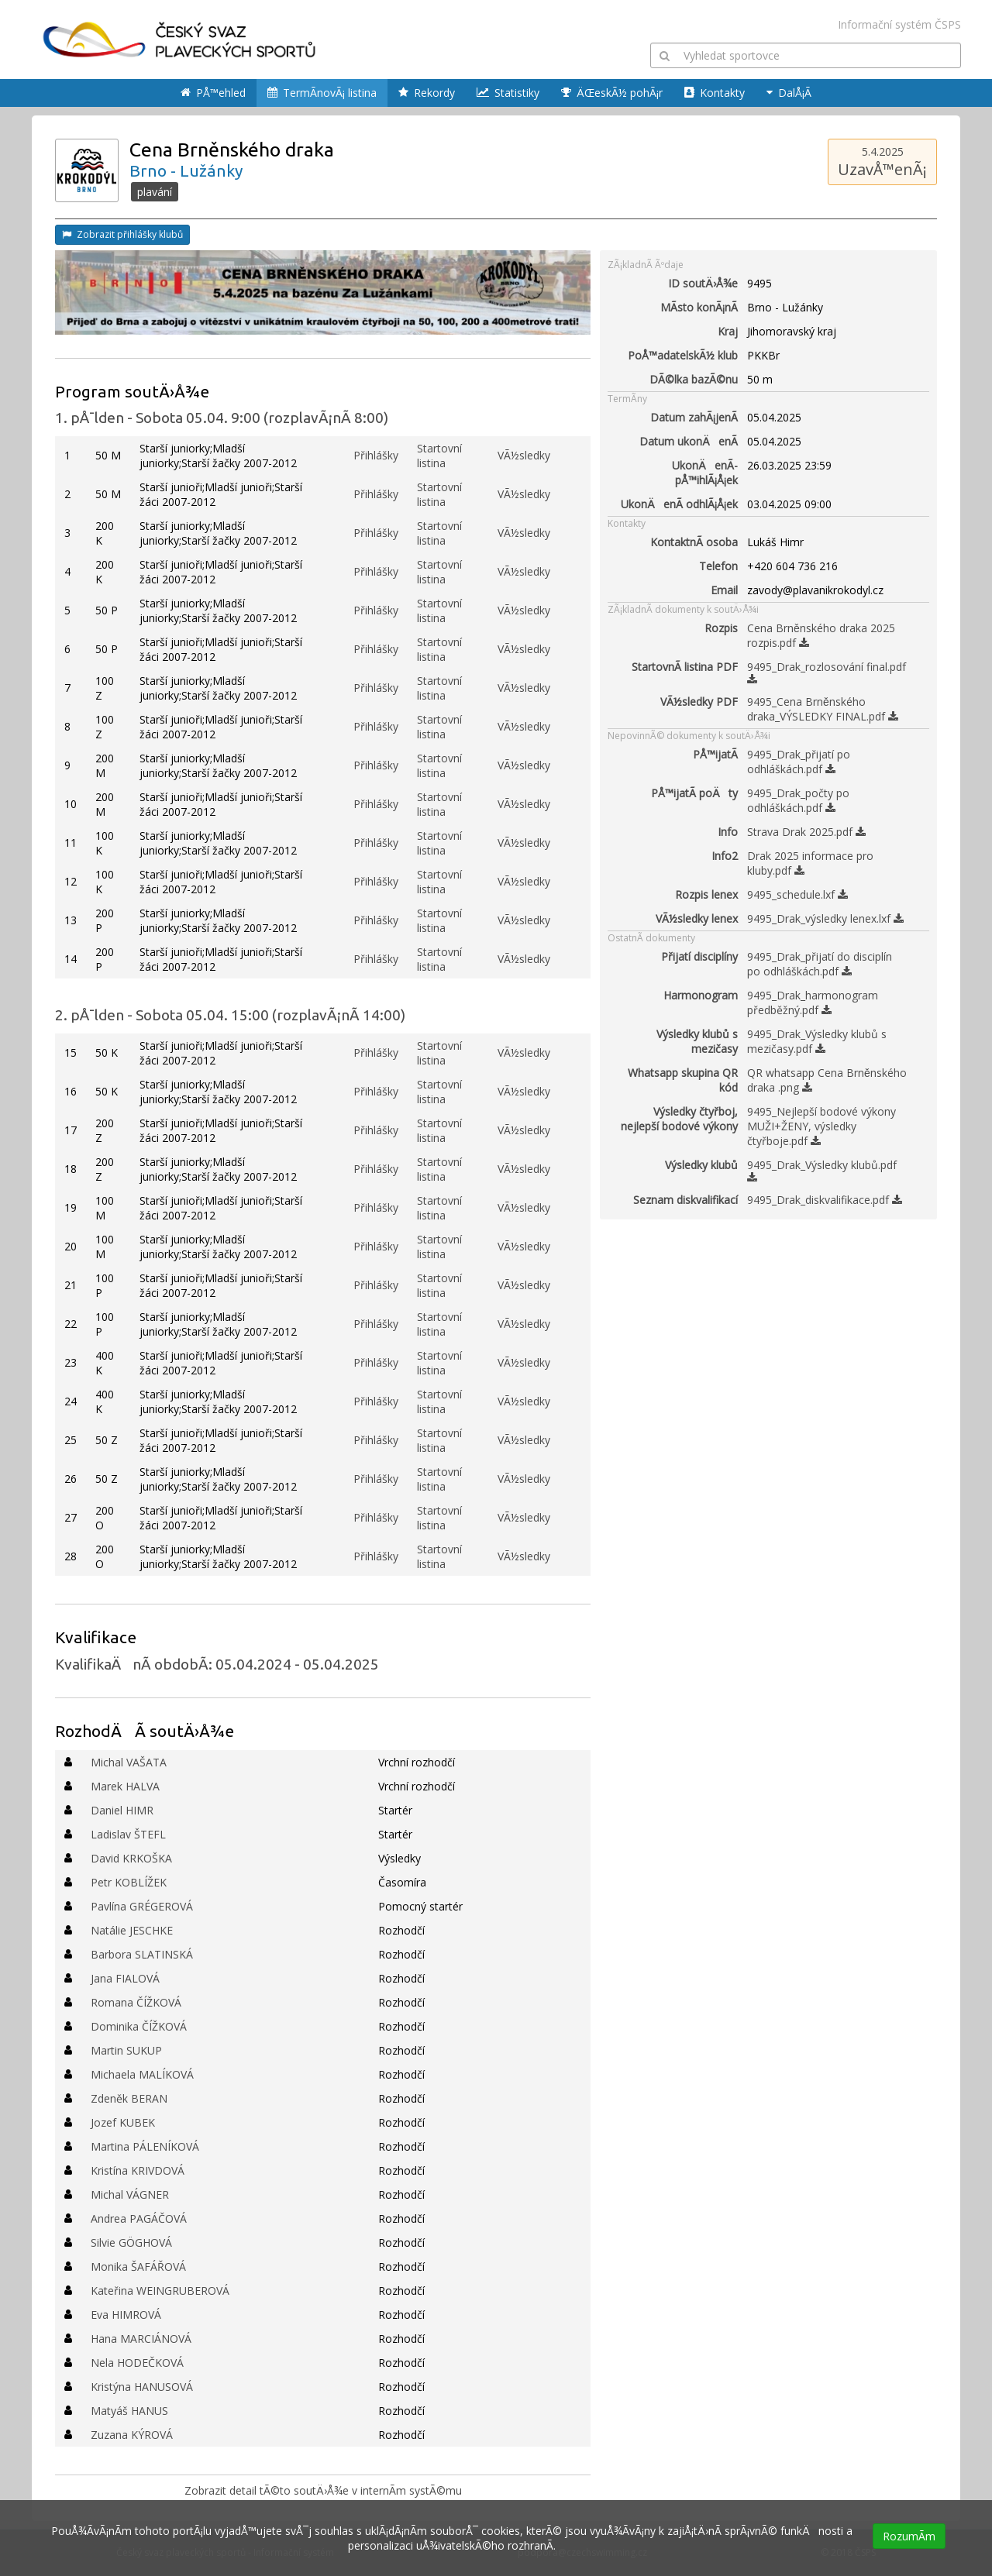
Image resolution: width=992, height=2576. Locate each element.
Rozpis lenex (706, 894)
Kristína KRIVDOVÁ (137, 2170)
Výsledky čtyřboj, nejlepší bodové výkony (679, 1118)
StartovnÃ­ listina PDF (685, 666)
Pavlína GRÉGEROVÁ (142, 1906)
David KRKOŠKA (131, 1858)
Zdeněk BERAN (129, 2098)
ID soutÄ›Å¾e (703, 283)
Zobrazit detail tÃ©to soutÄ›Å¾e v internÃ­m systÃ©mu (323, 2490)
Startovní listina (439, 455)
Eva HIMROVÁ (126, 2314)
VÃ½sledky (524, 455)
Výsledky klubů (701, 1164)
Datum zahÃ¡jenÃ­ (694, 417)
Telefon (718, 566)
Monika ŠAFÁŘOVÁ (138, 2266)
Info (728, 831)
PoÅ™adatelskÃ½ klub (683, 355)
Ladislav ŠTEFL (128, 1834)
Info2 (724, 855)
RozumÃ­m (909, 2536)
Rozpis (721, 628)
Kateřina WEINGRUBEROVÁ (160, 2290)
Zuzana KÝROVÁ (132, 2434)
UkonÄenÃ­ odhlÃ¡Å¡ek (679, 504)
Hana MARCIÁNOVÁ (141, 2338)
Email (724, 590)
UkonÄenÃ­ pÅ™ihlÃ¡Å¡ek (705, 472)
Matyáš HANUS (129, 2410)
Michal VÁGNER (130, 2194)
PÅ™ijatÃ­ (715, 754)
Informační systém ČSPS (899, 24)
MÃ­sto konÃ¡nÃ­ (699, 307)
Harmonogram (700, 995)
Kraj (728, 331)
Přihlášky (375, 455)
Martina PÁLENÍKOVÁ (145, 2146)
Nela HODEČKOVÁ (137, 2362)
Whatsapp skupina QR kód (683, 1080)
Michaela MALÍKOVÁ (142, 2074)
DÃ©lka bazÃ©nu (693, 379)
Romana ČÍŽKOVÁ (136, 2002)
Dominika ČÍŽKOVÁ (139, 2026)
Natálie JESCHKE (132, 1930)
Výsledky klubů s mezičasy (697, 1041)
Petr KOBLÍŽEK (129, 1882)
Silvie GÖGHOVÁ (131, 2242)
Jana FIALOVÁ (125, 1978)
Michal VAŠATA (129, 1762)
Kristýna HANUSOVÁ (142, 2386)
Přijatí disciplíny (699, 956)
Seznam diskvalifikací (685, 1199)
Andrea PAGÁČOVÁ (139, 2218)
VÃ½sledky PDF (699, 701)
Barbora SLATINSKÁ (142, 1954)
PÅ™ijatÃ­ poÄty (694, 793)
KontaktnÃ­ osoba (694, 542)
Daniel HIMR (122, 1810)
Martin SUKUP (126, 2050)
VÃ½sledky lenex (697, 918)
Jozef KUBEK (123, 2122)
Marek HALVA (125, 1786)
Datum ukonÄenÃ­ (688, 441)
